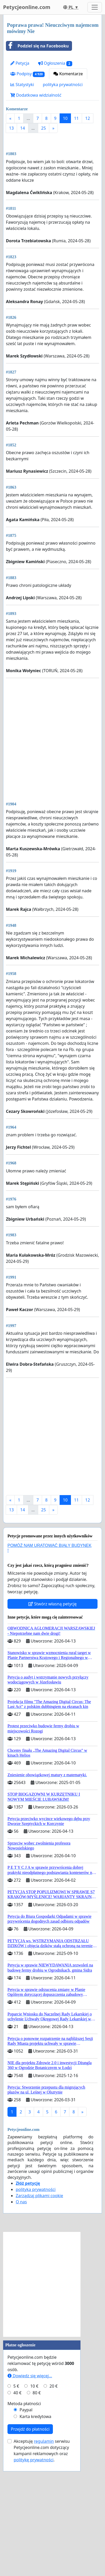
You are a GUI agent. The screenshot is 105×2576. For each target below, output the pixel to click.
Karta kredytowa (35, 2521)
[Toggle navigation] (94, 7)
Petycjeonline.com (26, 7)
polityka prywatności (63, 84)
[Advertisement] (52, 193)
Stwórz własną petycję (52, 1709)
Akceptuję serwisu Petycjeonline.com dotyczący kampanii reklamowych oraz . (42, 2555)
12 (87, 118)
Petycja (19, 63)
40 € (17, 2497)
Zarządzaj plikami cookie (39, 2300)
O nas (21, 2307)
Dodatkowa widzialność (35, 95)
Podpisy (27, 74)
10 (65, 118)
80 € (37, 2497)
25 (43, 128)
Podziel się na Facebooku (37, 46)
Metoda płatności (24, 2508)
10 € (34, 2491)
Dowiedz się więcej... (29, 2480)
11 (76, 118)
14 (22, 128)
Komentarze (68, 74)
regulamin (44, 2546)
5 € (16, 2491)
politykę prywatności (33, 2564)
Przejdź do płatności (30, 2534)
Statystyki (22, 84)
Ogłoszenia (55, 63)
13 (11, 128)
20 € (54, 2491)
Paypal (26, 2514)
